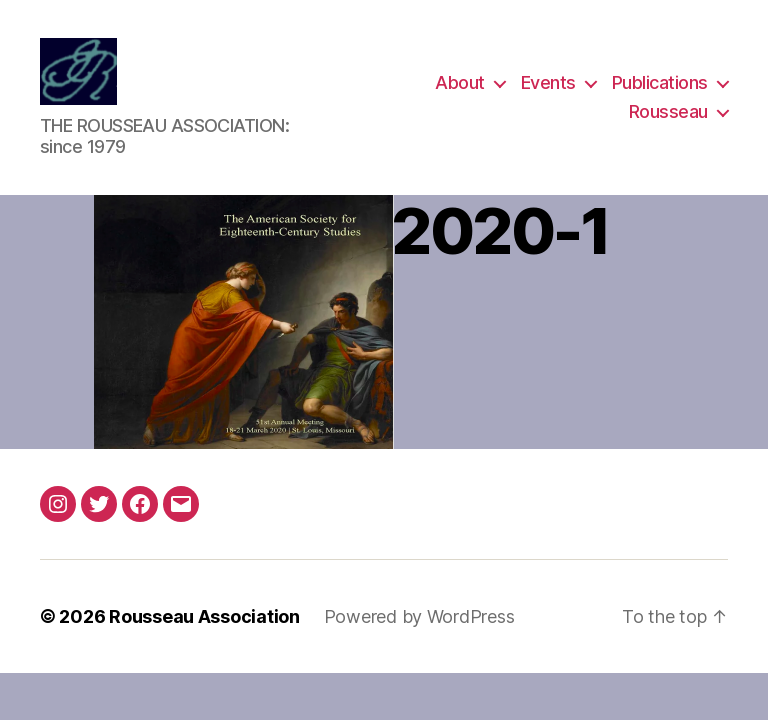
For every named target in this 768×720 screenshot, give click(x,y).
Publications (660, 83)
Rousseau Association (204, 618)
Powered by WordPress (419, 618)
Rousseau (668, 113)
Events (548, 83)
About (460, 83)
